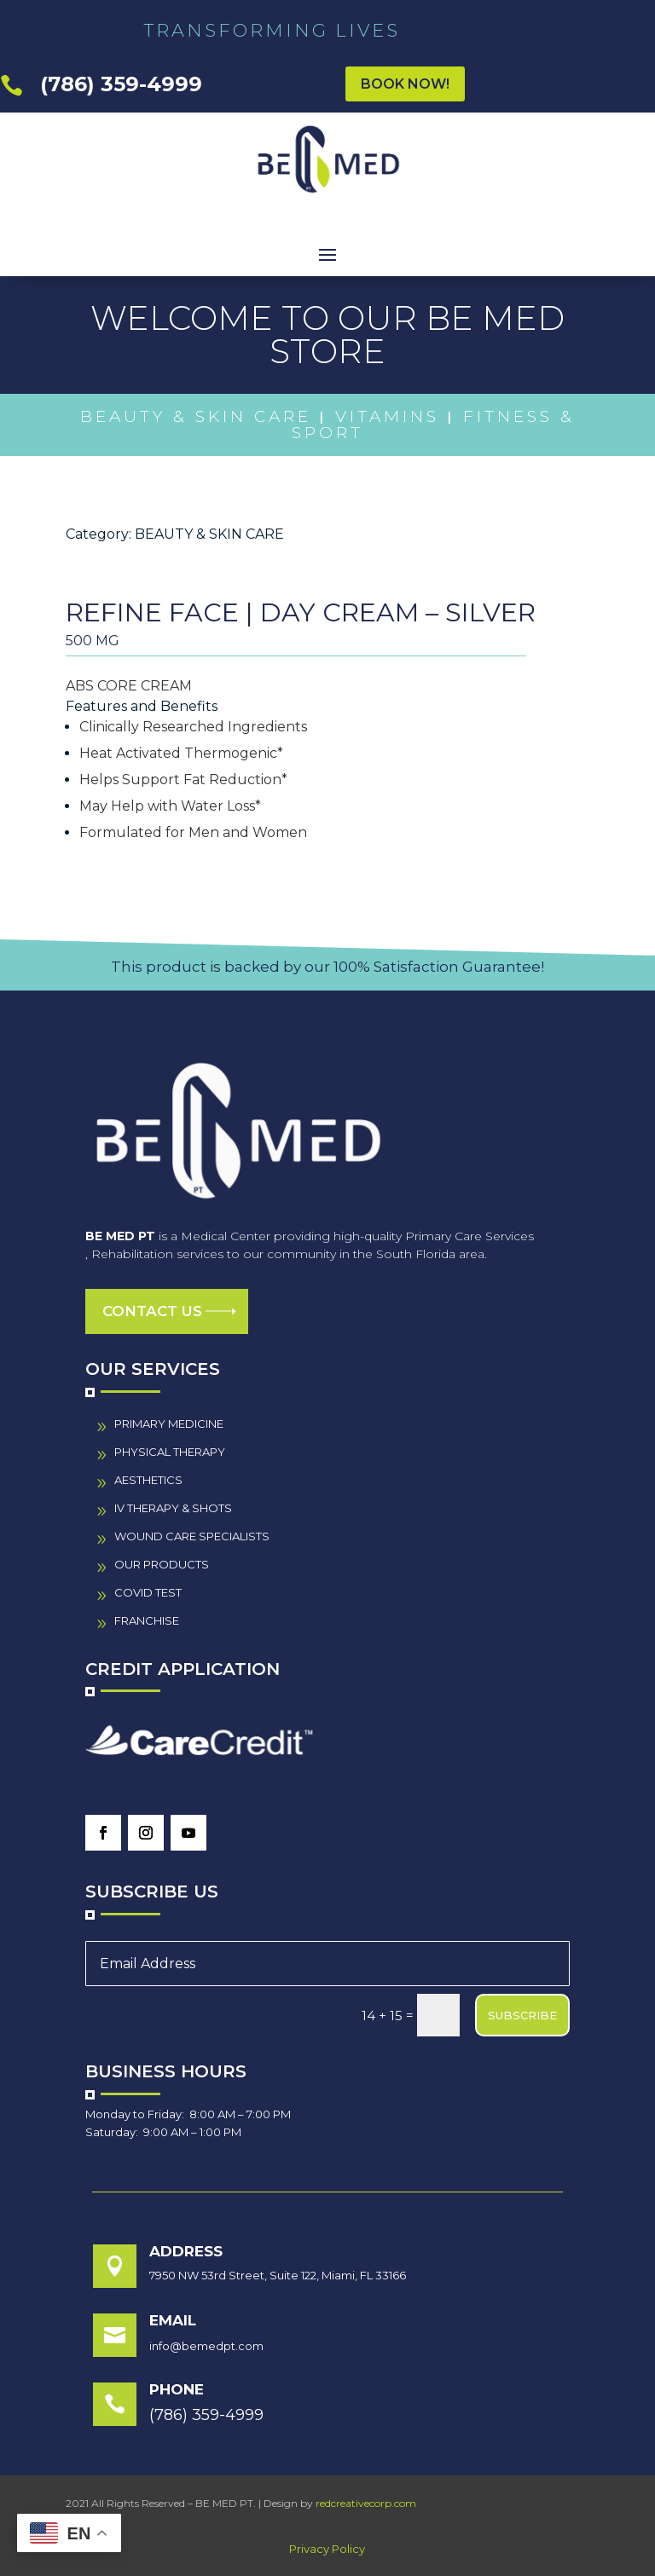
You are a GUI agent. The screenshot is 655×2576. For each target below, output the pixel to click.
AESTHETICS (148, 1480)
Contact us (152, 1311)
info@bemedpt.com (206, 2346)
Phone (176, 2389)
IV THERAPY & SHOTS (173, 1508)
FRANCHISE (146, 1620)
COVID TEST (148, 1592)
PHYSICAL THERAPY (169, 1451)
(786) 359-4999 (121, 84)
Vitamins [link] (387, 416)
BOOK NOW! (405, 84)
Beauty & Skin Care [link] (195, 416)
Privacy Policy (327, 2549)
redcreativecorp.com (366, 2503)
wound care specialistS (192, 1536)
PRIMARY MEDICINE (168, 1423)
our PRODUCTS (161, 1564)
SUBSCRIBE (522, 2015)
